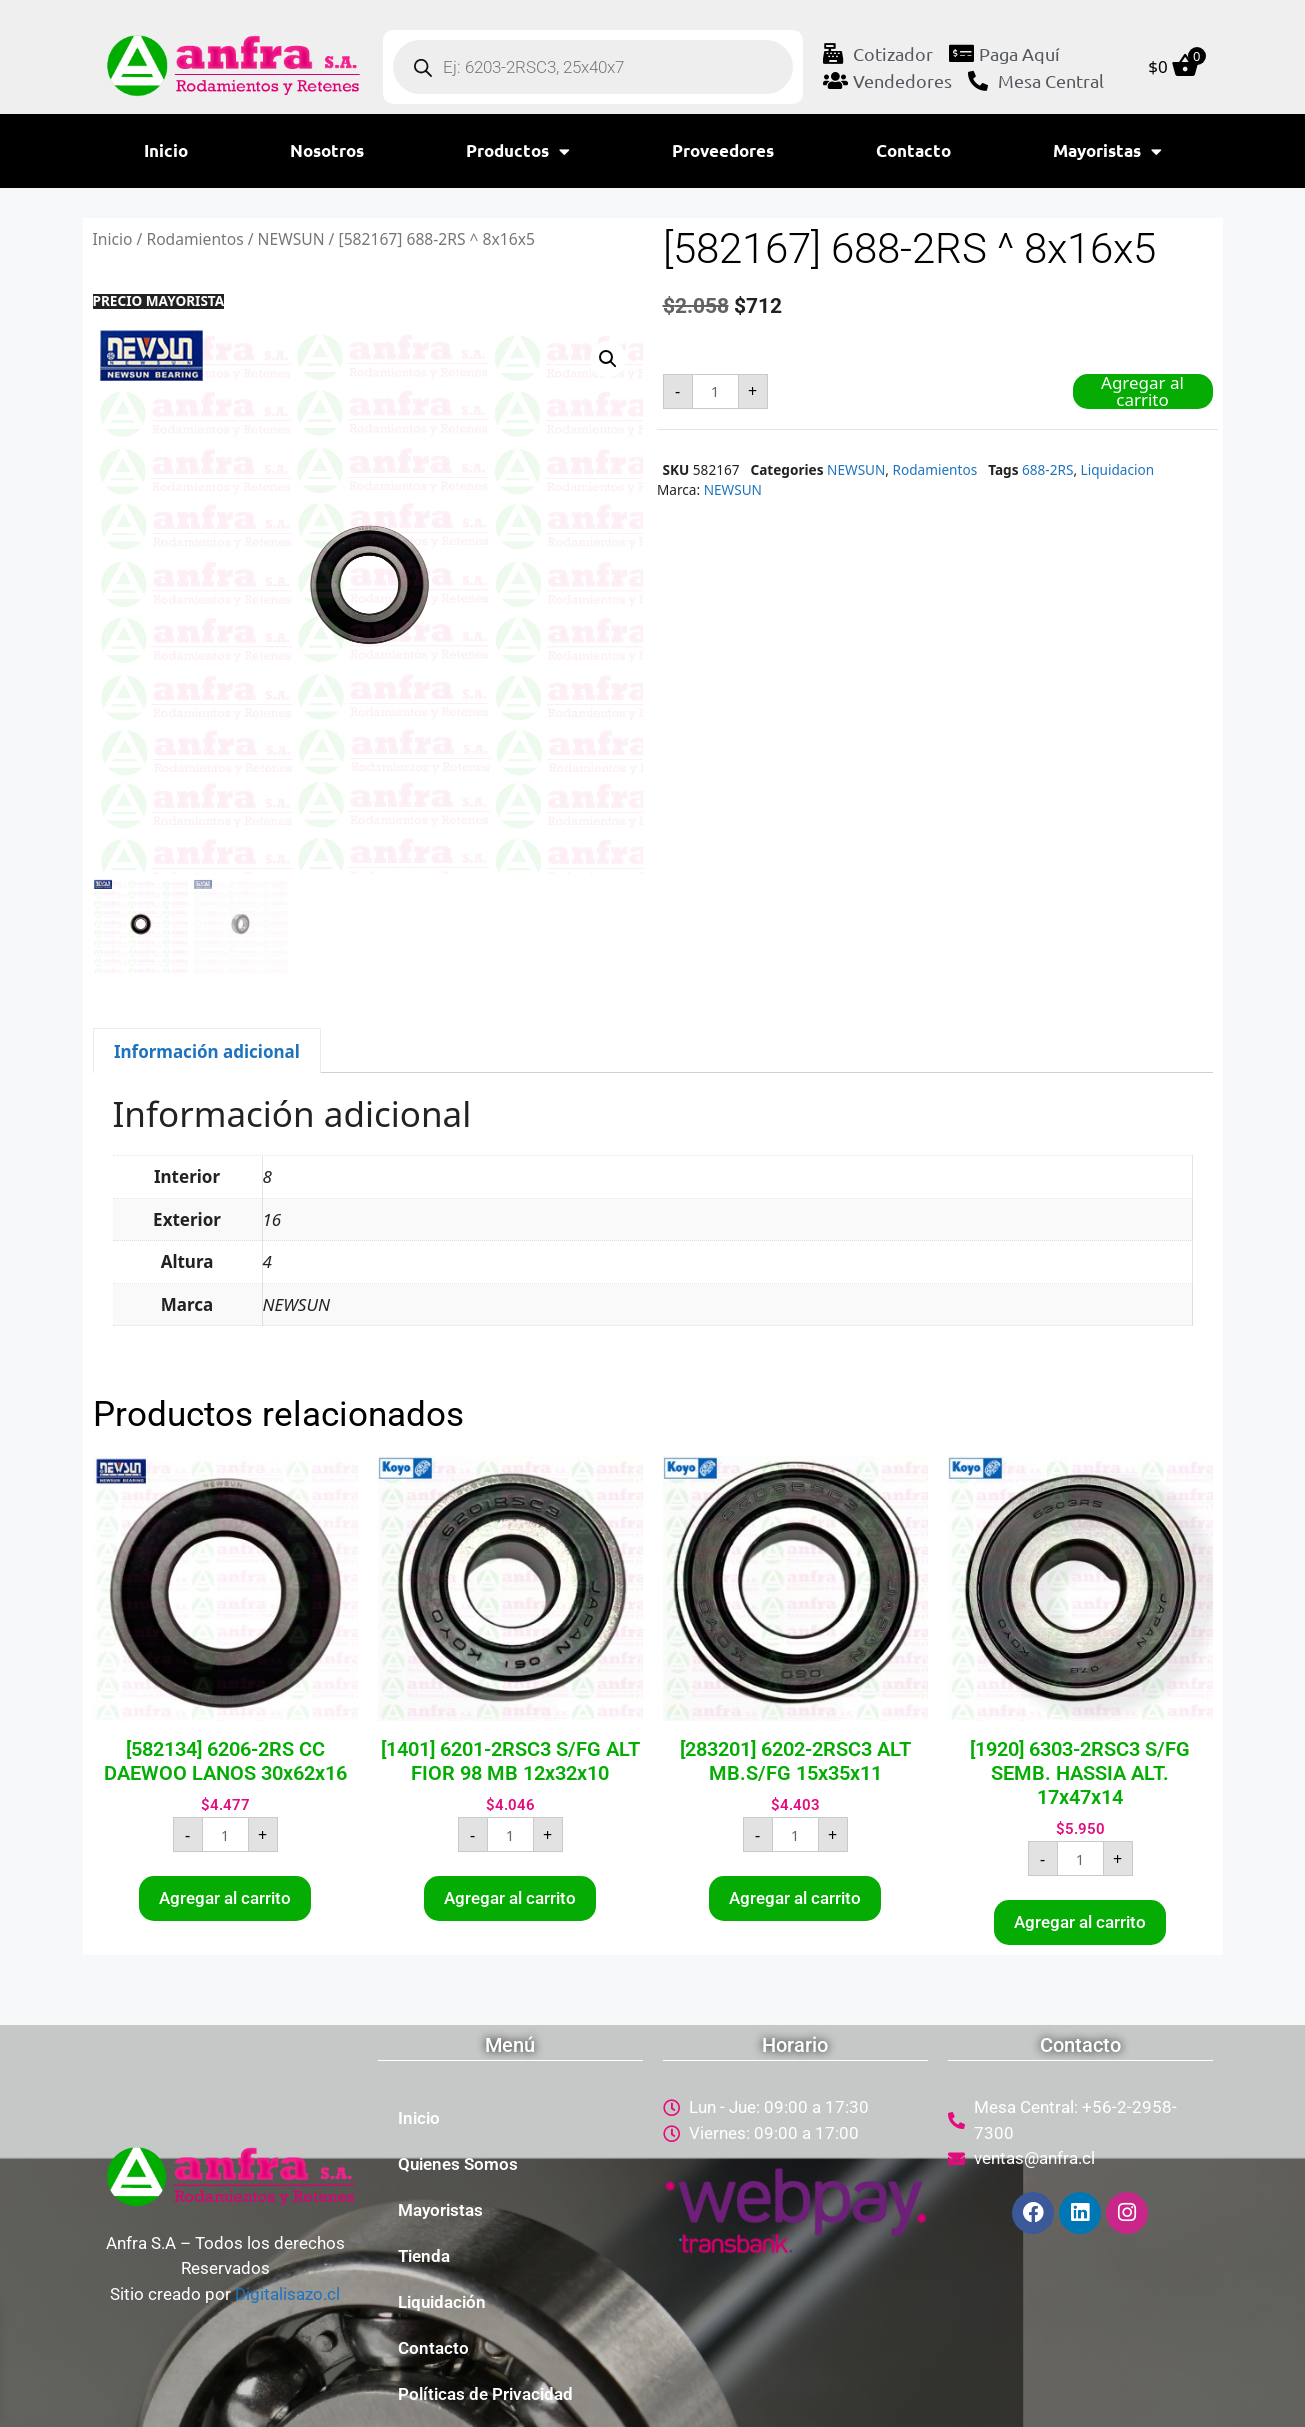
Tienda (424, 2256)
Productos (518, 151)
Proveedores (723, 150)
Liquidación (442, 2302)
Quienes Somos (458, 2164)
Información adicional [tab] (207, 1051)
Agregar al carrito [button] (225, 1898)
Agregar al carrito (1142, 391)
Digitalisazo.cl (287, 2294)
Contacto (913, 150)
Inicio (166, 150)
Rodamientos (194, 239)
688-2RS (1047, 469)
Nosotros (327, 150)
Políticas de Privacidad (485, 2394)
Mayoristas (1107, 151)
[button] (608, 359)
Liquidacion (1118, 469)
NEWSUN (291, 239)
